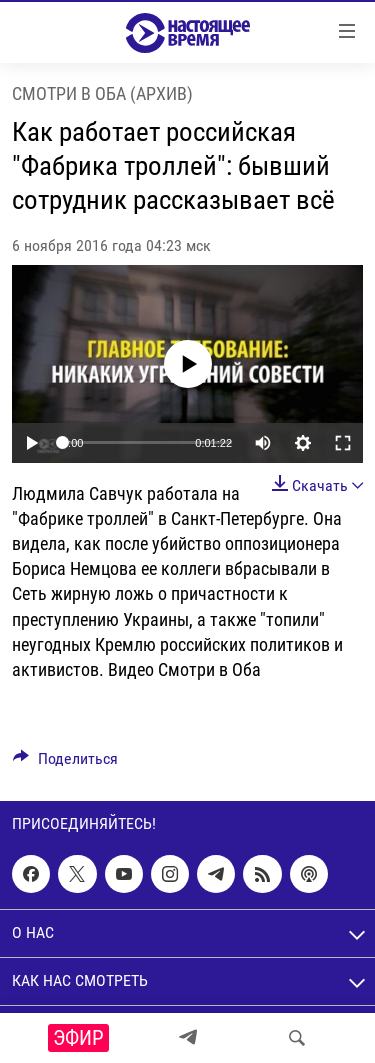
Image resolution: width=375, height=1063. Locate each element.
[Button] (65, 763)
